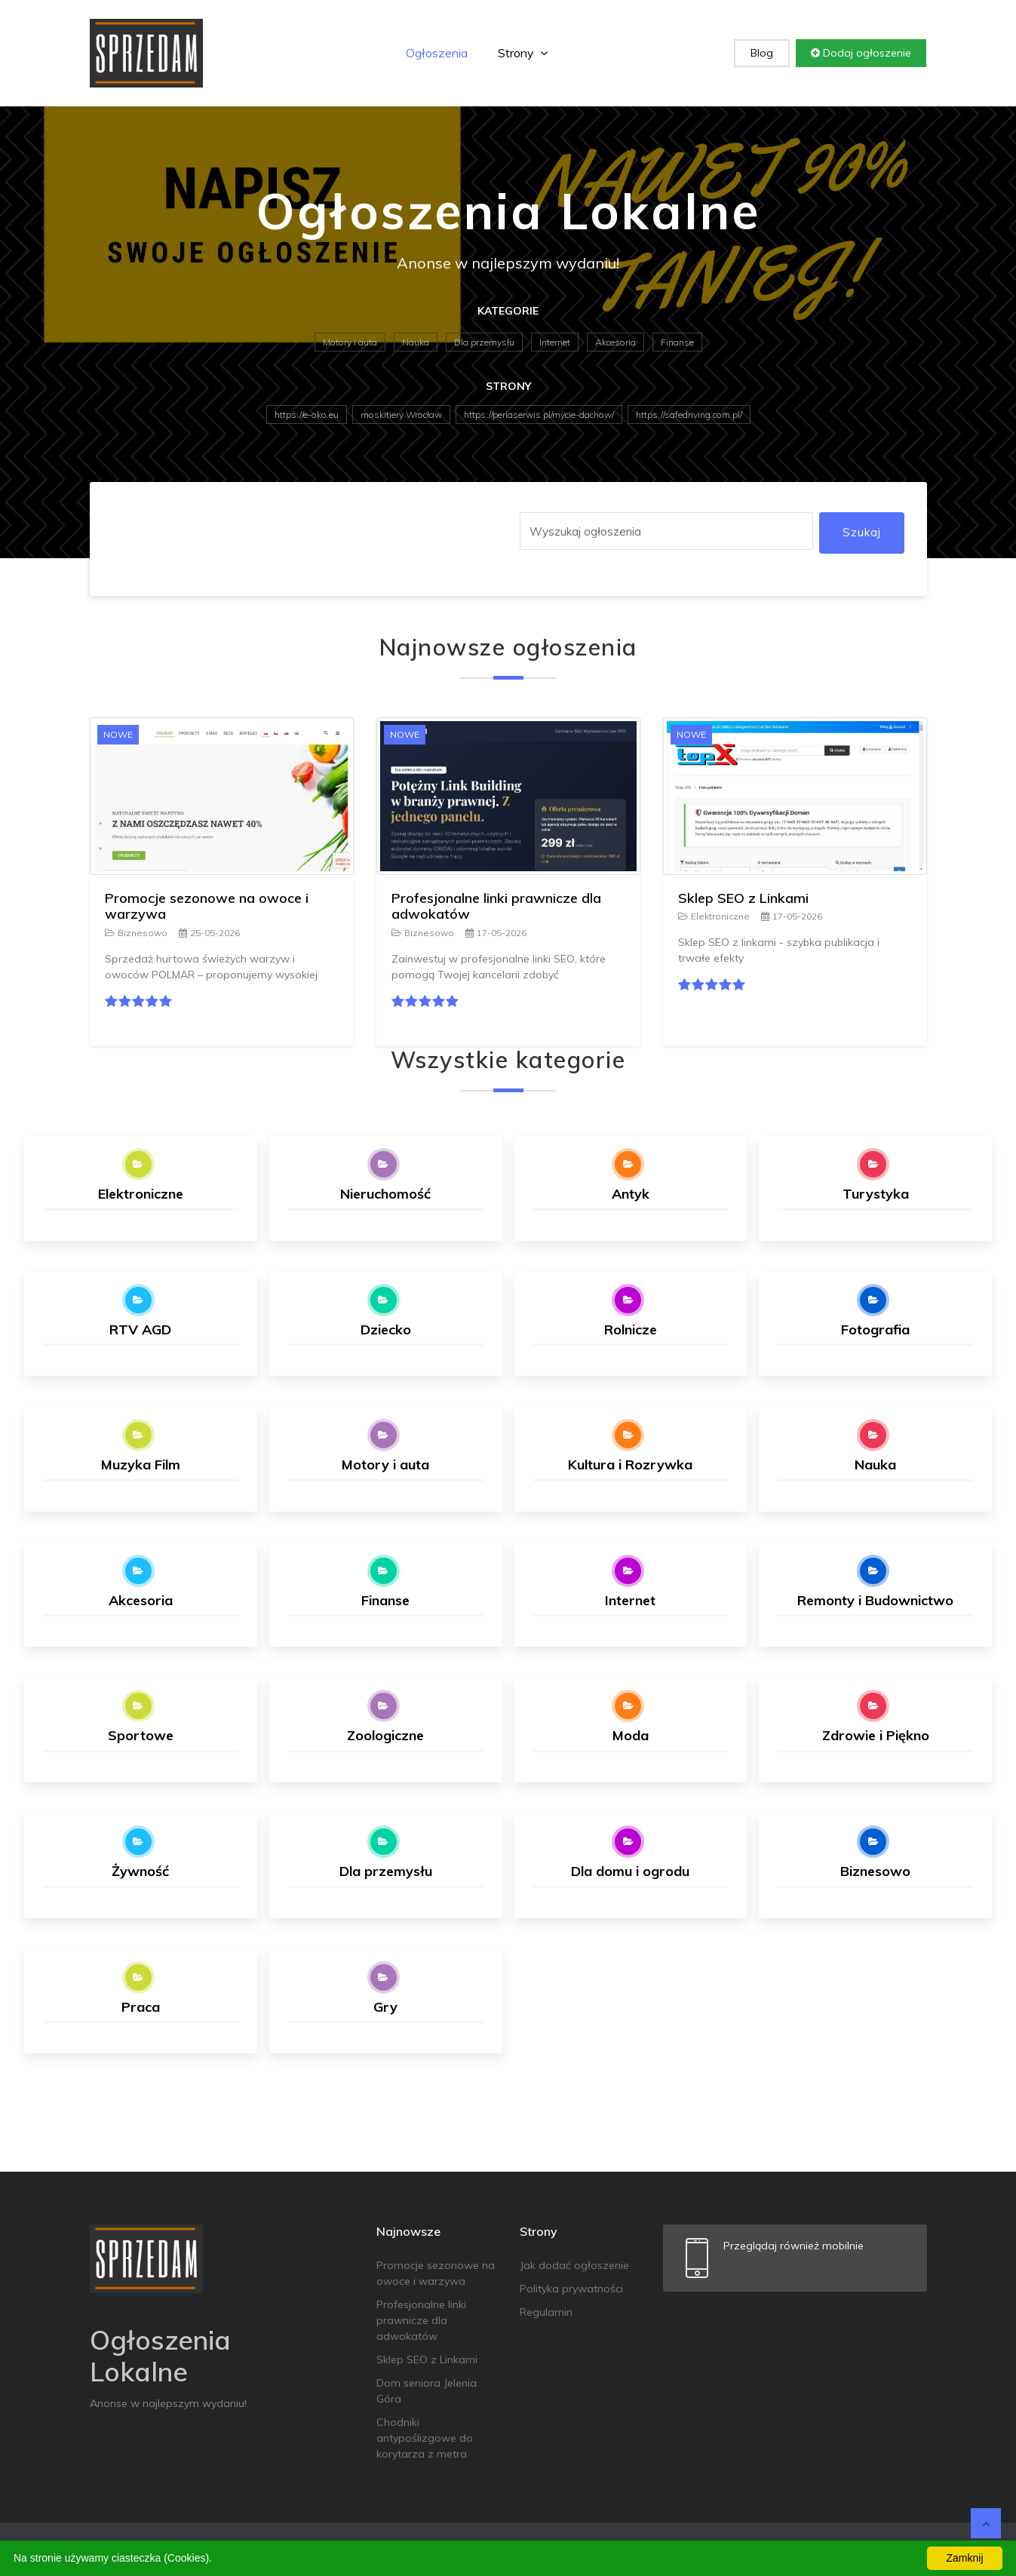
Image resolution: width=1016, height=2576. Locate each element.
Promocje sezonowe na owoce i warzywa (206, 906)
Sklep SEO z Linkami (743, 898)
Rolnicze (630, 1329)
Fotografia (875, 1329)
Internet (554, 342)
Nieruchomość (385, 1193)
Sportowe (140, 1735)
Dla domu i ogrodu (630, 1871)
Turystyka (876, 1193)
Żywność (140, 1871)
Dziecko (386, 1329)
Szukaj (862, 532)
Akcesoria (615, 342)
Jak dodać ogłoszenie (574, 2265)
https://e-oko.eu (307, 414)
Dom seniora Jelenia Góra (426, 2391)
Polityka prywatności (571, 2288)
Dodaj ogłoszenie (861, 53)
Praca (140, 2007)
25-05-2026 (209, 932)
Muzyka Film (140, 1464)
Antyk (630, 1193)
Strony (523, 52)
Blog (761, 53)
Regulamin (546, 2312)
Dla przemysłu (484, 342)
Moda (630, 1735)
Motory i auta (350, 342)
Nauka (415, 342)
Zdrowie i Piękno (875, 1735)
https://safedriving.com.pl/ (689, 414)
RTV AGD (140, 1329)
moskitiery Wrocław (401, 414)
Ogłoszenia (437, 52)
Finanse (677, 342)
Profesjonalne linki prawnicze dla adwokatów (496, 906)
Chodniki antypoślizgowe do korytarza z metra (424, 2438)
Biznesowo (136, 932)
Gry (385, 2007)
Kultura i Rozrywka (630, 1464)
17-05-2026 (495, 932)
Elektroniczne (714, 916)
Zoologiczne (385, 1735)
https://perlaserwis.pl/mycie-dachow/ (539, 414)
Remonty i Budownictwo (875, 1600)
